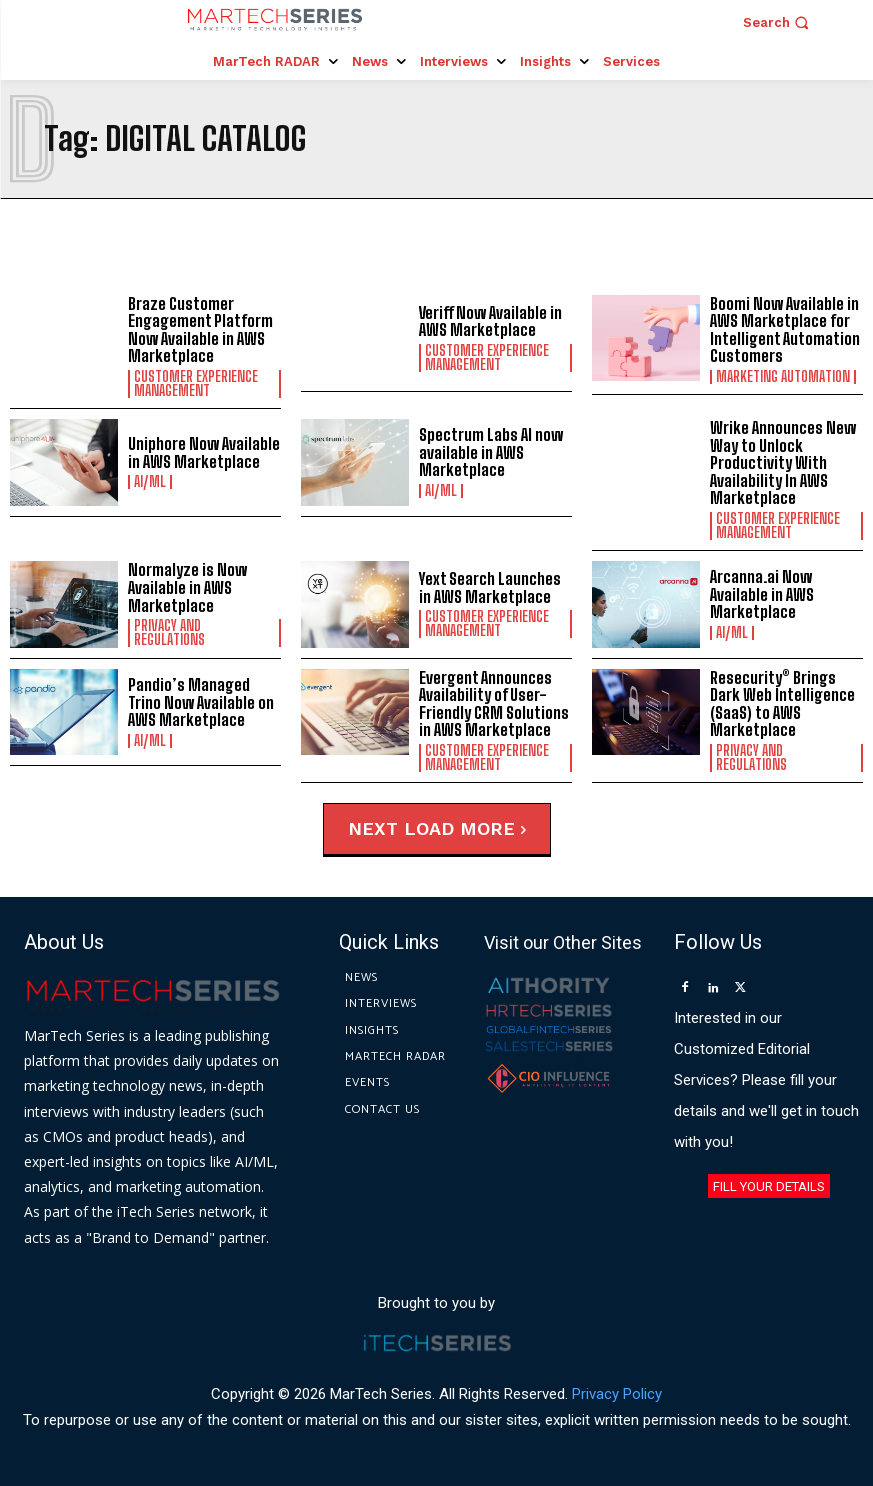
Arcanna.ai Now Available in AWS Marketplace (762, 594)
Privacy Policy (617, 1394)
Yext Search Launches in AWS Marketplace (490, 587)
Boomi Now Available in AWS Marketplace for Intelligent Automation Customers (785, 330)
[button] (778, 22)
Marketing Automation (783, 377)
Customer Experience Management (196, 384)
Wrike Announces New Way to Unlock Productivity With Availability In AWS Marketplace (783, 462)
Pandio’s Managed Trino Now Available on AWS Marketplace (201, 702)
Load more (465, 828)
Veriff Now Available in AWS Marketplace (490, 321)
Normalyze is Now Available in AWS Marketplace (187, 587)
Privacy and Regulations (169, 633)
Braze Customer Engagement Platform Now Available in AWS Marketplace (200, 330)
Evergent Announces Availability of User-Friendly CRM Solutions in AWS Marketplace (494, 704)
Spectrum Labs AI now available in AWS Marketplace (491, 452)
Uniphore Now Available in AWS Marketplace (204, 452)
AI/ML (150, 482)
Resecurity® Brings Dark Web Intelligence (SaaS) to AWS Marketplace (782, 704)
